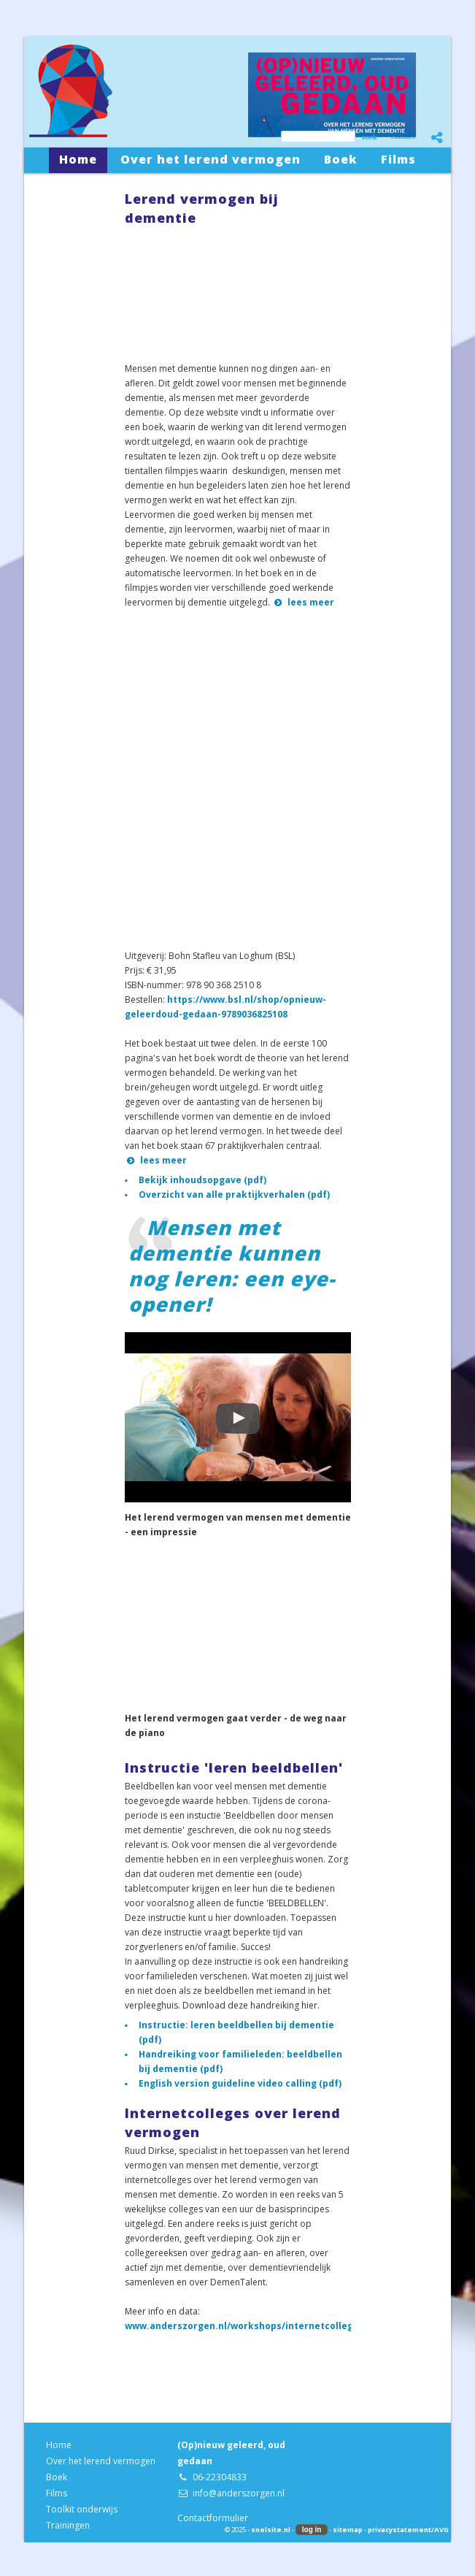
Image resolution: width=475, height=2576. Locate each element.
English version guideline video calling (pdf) (240, 2083)
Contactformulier (212, 2518)
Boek (56, 2477)
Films (56, 2493)
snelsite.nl (270, 2529)
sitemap (348, 2529)
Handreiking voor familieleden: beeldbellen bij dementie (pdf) (240, 2061)
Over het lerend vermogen (100, 2461)
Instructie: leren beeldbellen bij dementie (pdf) (236, 2032)
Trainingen (68, 2525)
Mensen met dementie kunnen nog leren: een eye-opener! (232, 1266)
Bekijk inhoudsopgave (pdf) (202, 1180)
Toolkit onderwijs (81, 2509)
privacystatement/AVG (408, 2529)
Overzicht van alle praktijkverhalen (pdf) (234, 1194)
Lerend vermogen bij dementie (202, 208)
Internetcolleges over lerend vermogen (233, 2122)
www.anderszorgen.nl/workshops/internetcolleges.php (255, 2326)
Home (59, 2445)
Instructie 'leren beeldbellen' (234, 1767)
